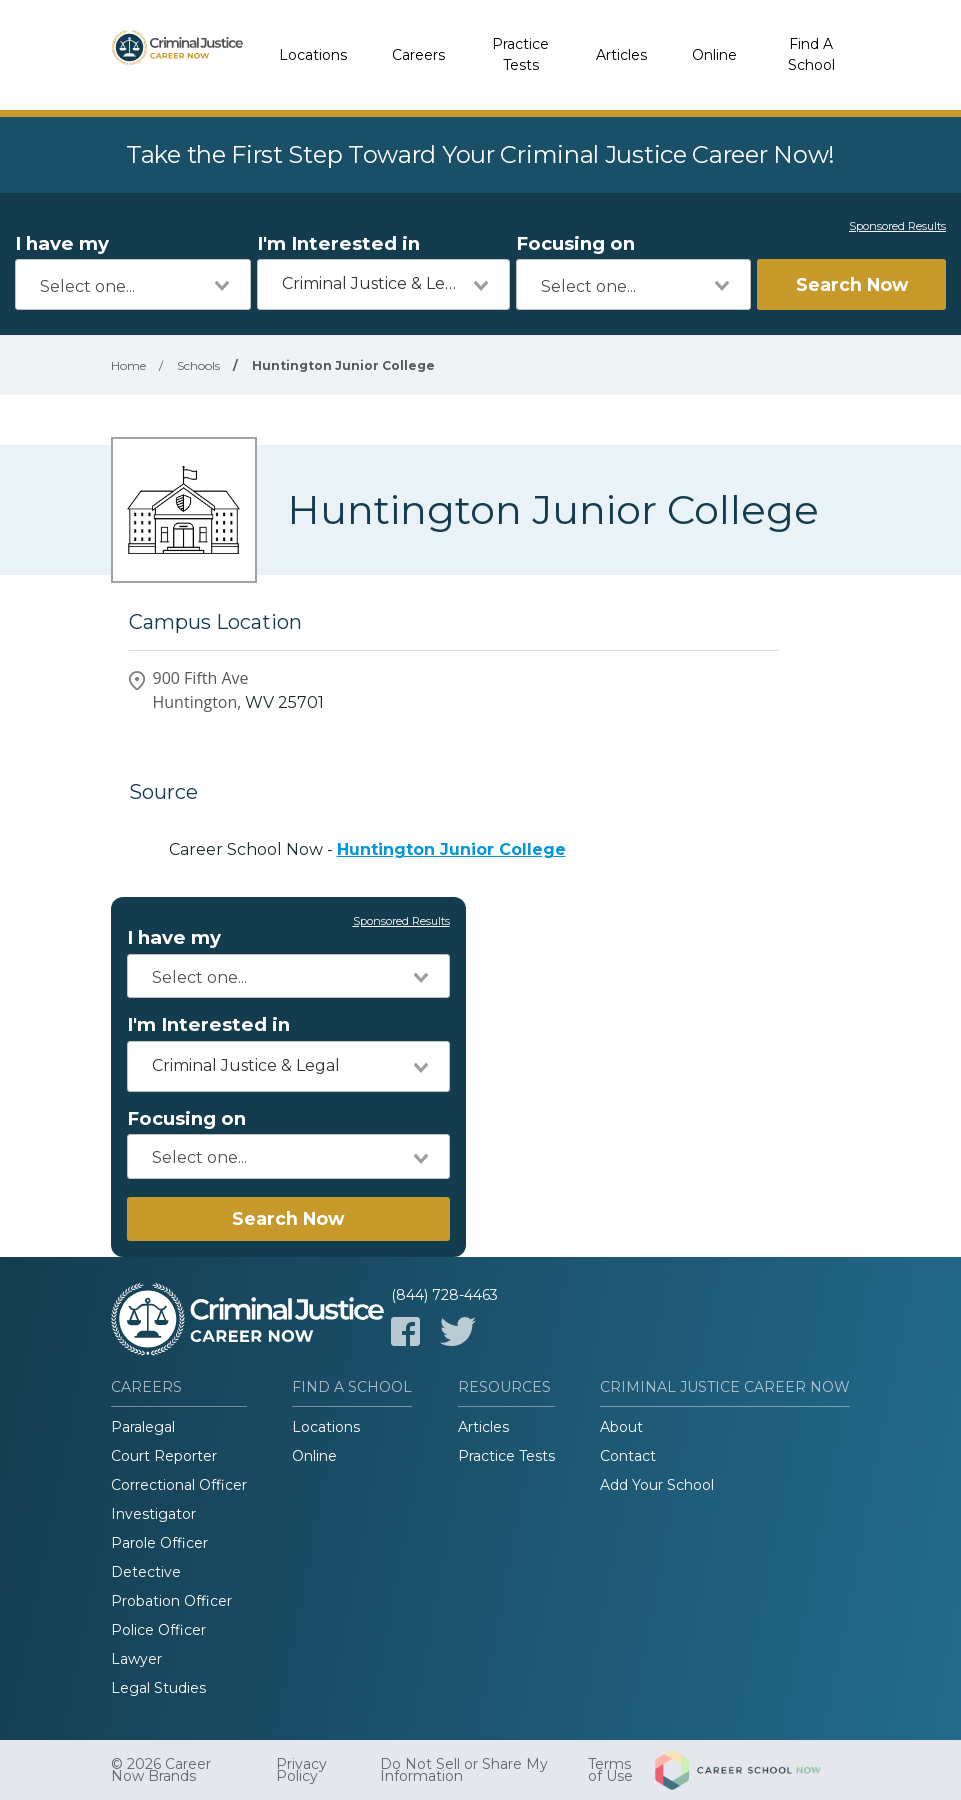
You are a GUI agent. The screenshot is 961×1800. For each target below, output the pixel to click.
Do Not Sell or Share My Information (464, 1770)
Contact (628, 1456)
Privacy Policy (301, 1770)
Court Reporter (164, 1456)
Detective (146, 1572)
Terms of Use (610, 1770)
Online (714, 55)
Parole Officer (159, 1543)
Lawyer (136, 1659)
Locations (313, 55)
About (621, 1427)
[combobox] (133, 284)
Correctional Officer (179, 1485)
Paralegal (143, 1427)
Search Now (852, 284)
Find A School (811, 54)
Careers (418, 55)
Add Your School (657, 1485)
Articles (621, 55)
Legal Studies (158, 1688)
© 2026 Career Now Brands (161, 1770)
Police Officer (158, 1630)
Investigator (153, 1514)
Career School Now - (367, 849)
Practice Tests (520, 54)
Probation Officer (171, 1601)
